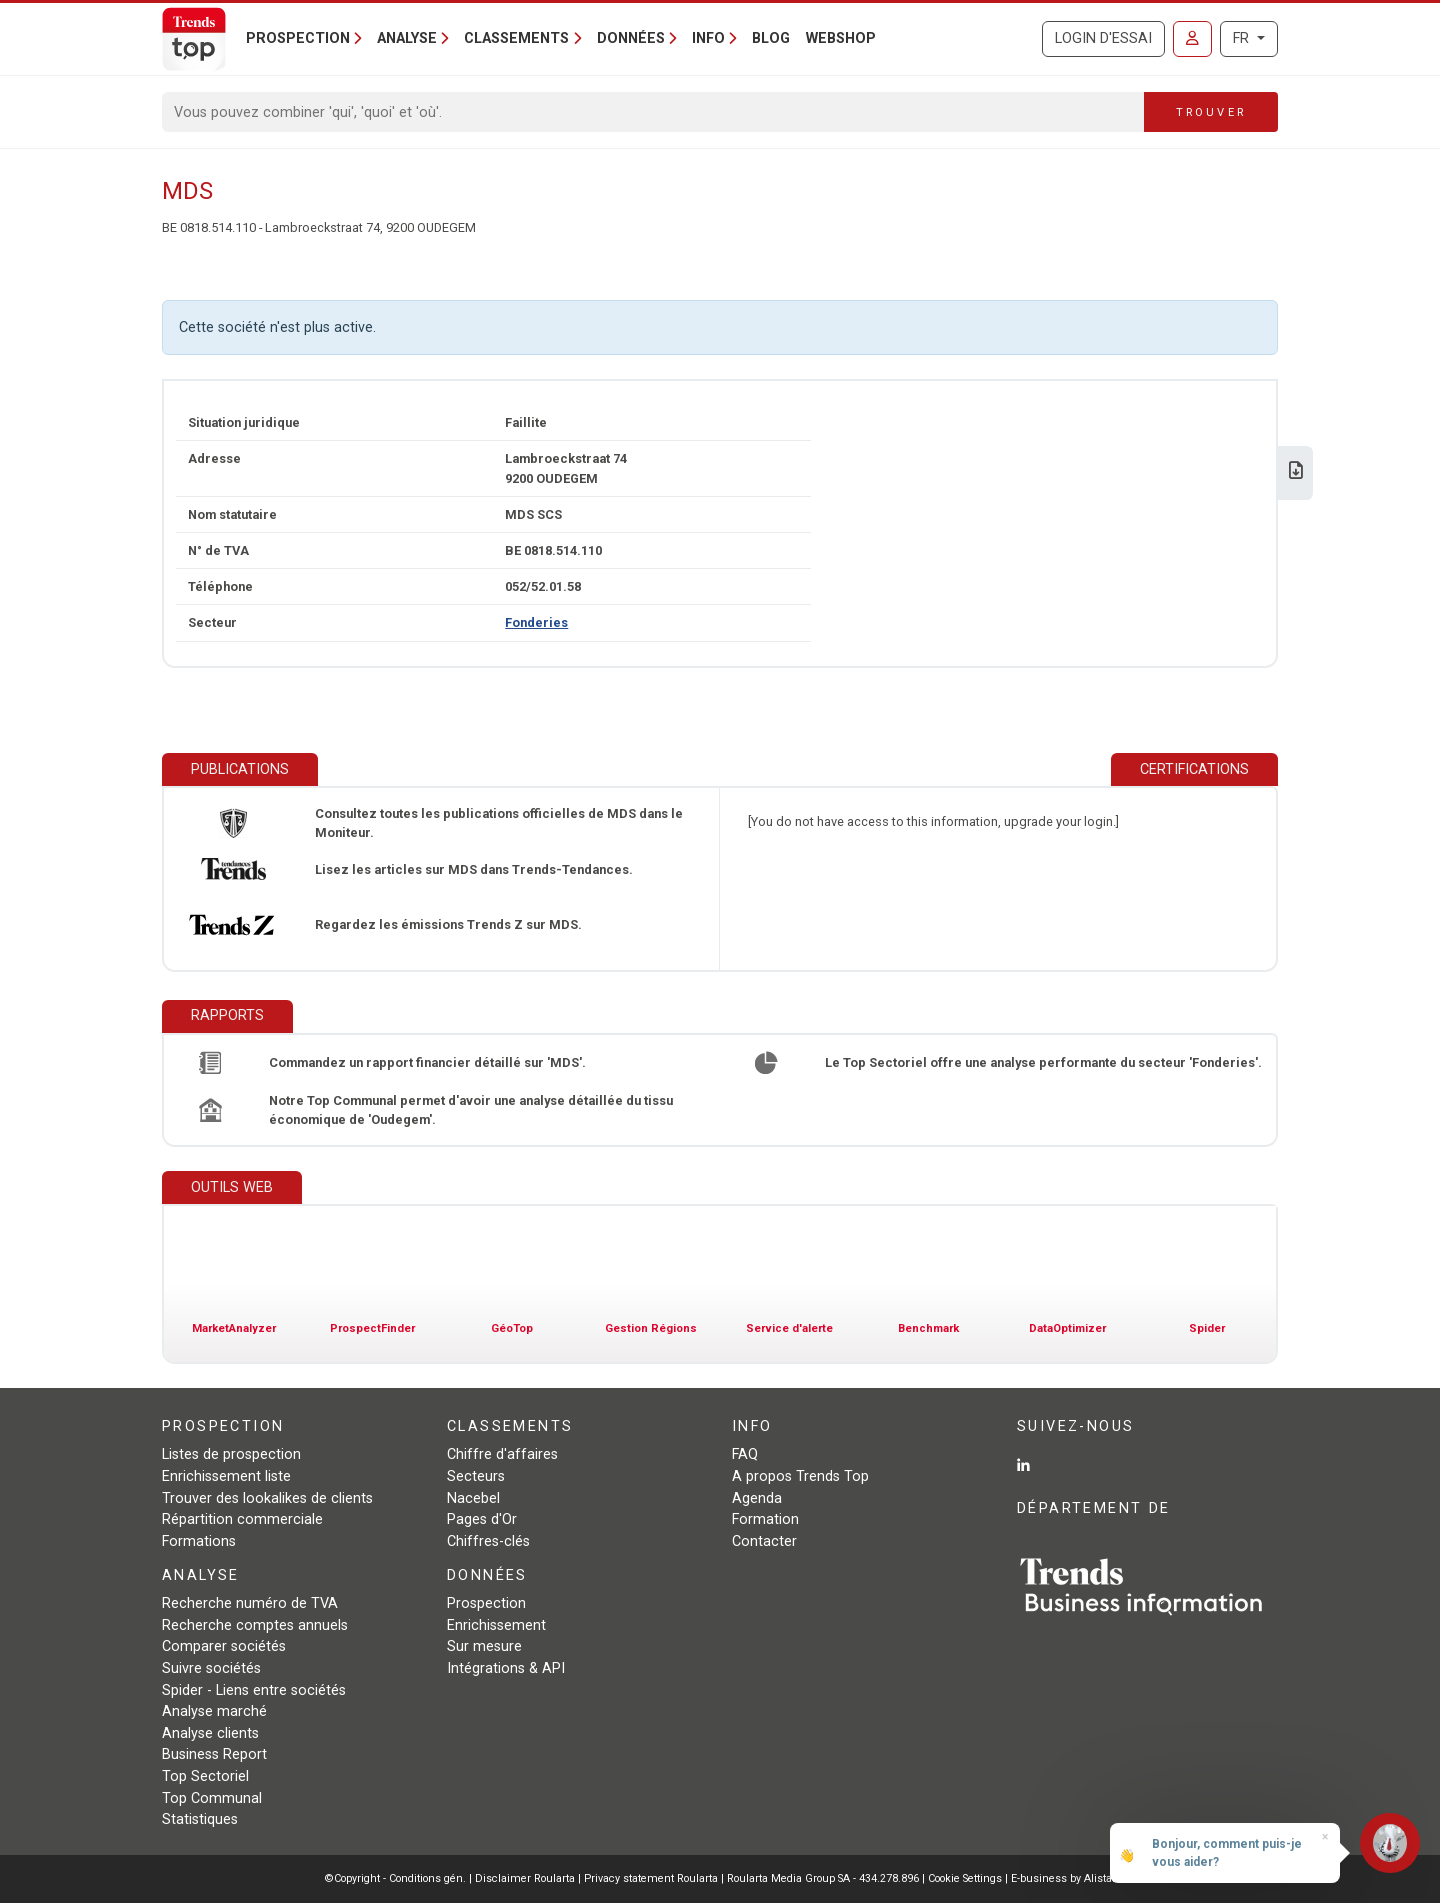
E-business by (1063, 1878)
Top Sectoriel (205, 1776)
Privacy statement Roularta (651, 1878)
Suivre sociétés (211, 1668)
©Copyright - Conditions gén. (395, 1878)
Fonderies (536, 622)
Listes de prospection (231, 1454)
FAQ (745, 1454)
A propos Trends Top (800, 1476)
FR (1243, 38)
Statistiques (200, 1819)
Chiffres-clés (488, 1541)
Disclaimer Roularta (525, 1878)
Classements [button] (516, 38)
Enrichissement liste (226, 1476)
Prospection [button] (298, 38)
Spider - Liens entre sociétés (254, 1690)
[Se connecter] (1192, 39)
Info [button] (708, 38)
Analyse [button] (407, 38)
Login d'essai (1103, 38)
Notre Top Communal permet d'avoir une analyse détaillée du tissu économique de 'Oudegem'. (471, 1110)
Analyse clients (210, 1733)
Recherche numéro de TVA (250, 1603)
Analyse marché (214, 1711)
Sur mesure (484, 1646)
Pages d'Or (482, 1519)
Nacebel (473, 1498)
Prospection (486, 1603)
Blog (771, 38)
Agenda (757, 1498)
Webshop (841, 38)
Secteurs (476, 1476)
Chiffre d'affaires (502, 1454)
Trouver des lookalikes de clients (267, 1498)
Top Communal (212, 1798)
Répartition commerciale (242, 1519)
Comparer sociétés (224, 1646)
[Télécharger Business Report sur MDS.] (1296, 472)
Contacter (764, 1541)
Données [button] (631, 38)
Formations (199, 1541)
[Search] (653, 112)
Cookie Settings (966, 1878)
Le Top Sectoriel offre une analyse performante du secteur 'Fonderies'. (1043, 1062)
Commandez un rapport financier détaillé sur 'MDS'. (427, 1062)
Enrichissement (496, 1625)
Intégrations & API (506, 1668)
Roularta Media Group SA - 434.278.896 (824, 1878)
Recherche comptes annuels (255, 1625)
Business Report (214, 1754)
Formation (765, 1519)
